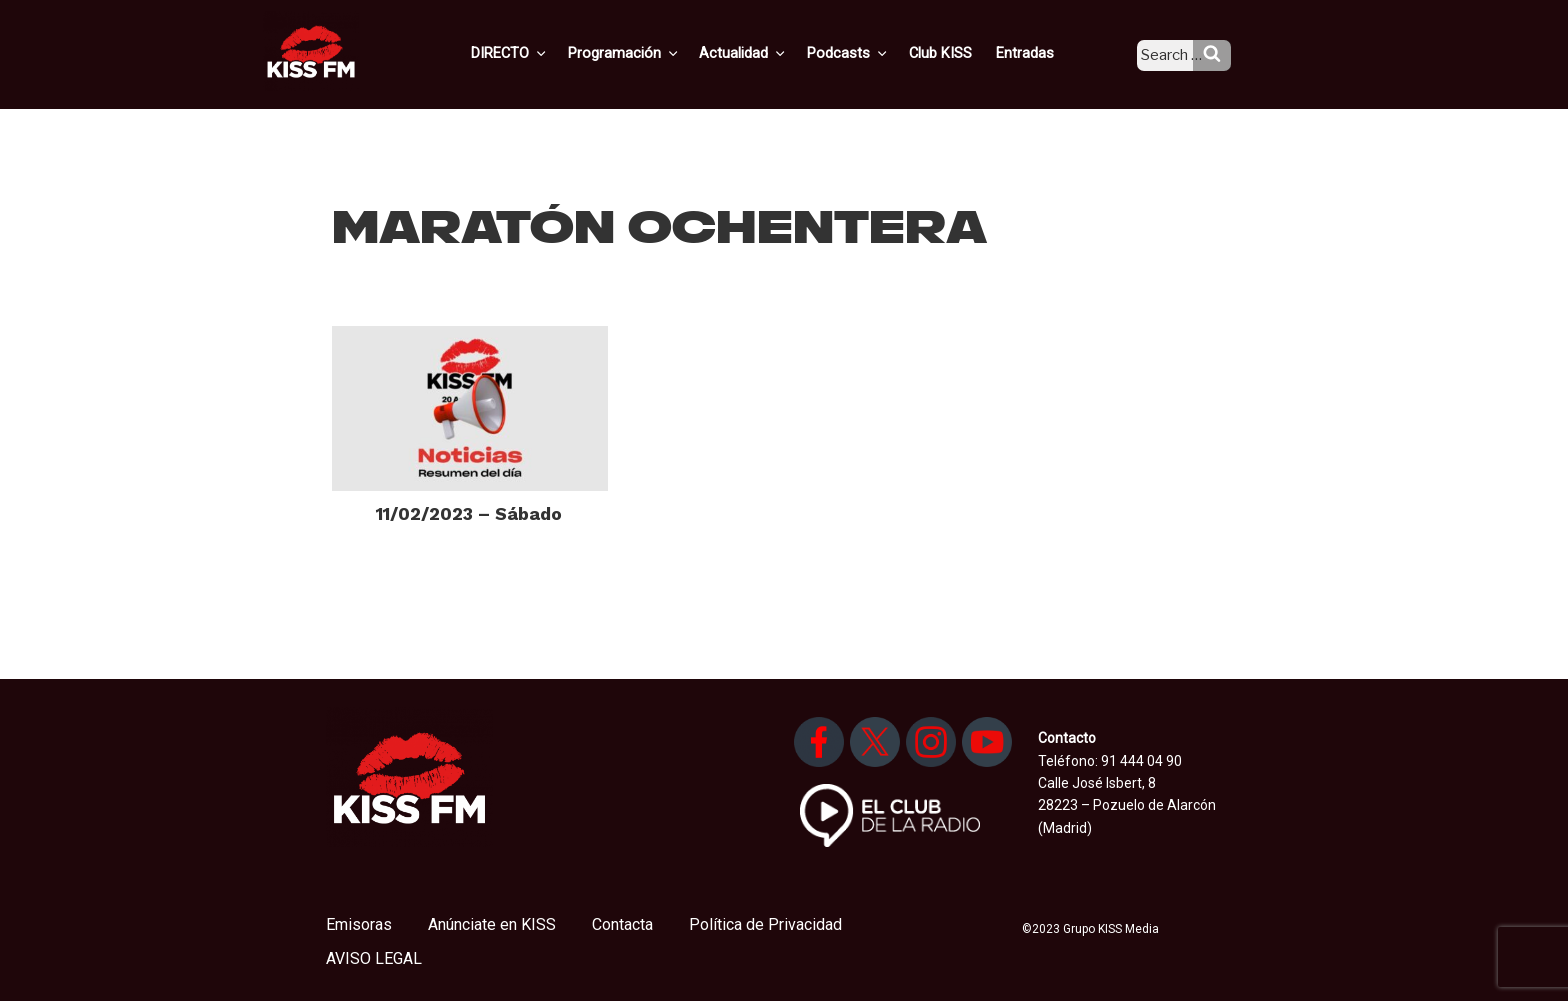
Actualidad (769, 53)
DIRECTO (543, 53)
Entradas (1038, 53)
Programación (653, 53)
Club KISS (957, 53)
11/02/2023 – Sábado (469, 513)
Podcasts (870, 53)
